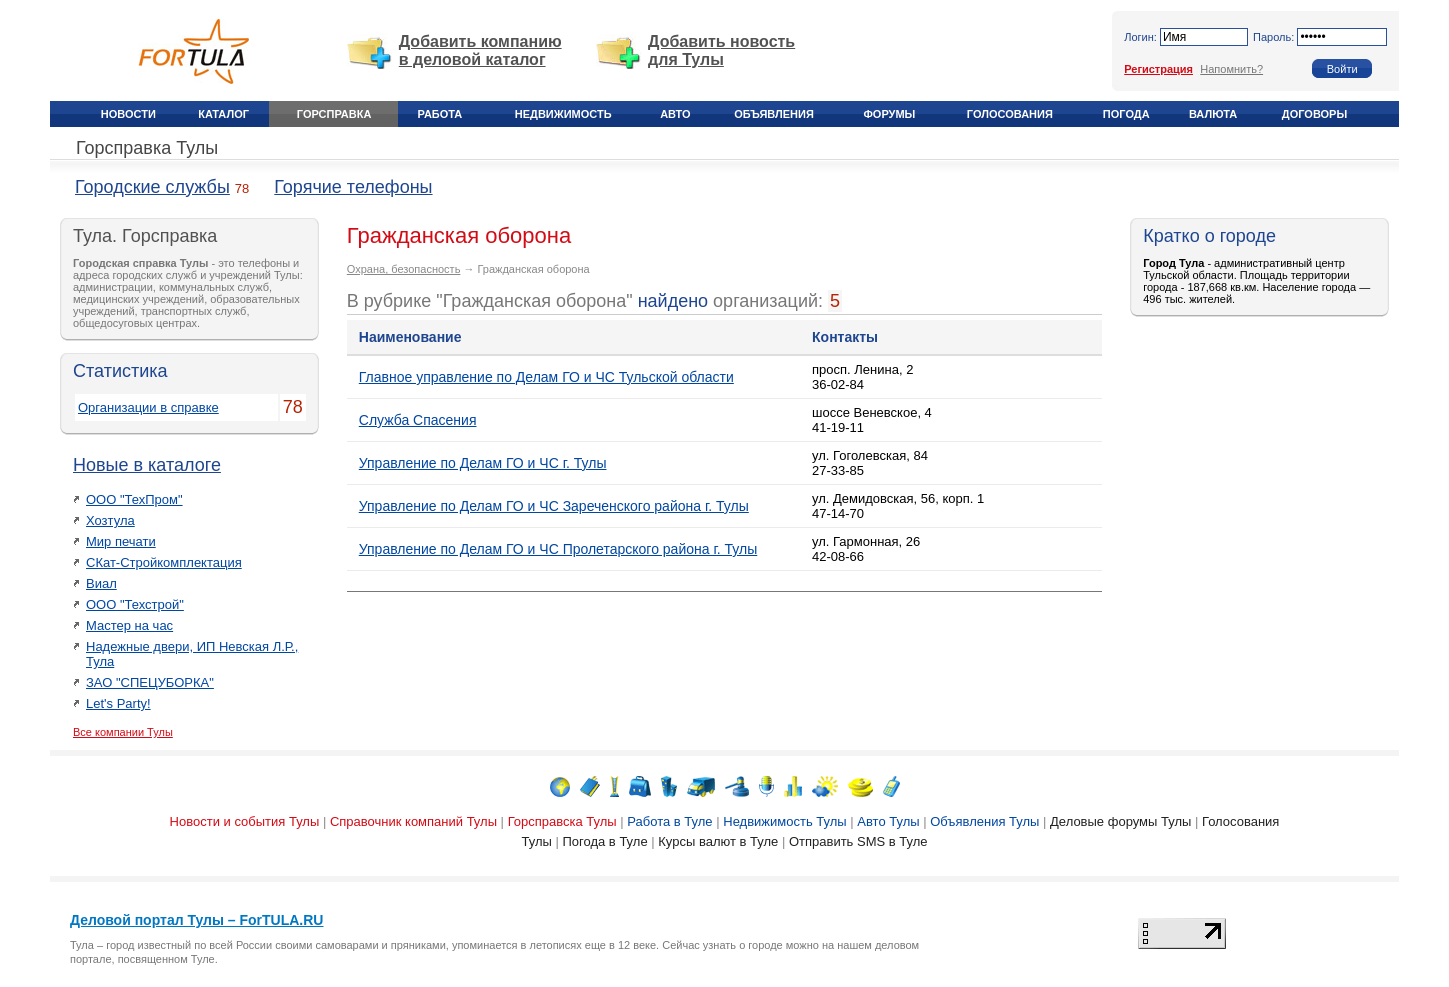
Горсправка (334, 114)
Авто (675, 114)
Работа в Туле (669, 821)
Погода (1126, 114)
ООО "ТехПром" (134, 499)
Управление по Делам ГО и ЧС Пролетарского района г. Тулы (558, 549)
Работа (440, 114)
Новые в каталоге (147, 465)
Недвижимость (563, 114)
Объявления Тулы (984, 821)
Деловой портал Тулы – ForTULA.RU (196, 920)
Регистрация (1158, 69)
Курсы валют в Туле (718, 841)
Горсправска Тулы (562, 821)
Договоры (1314, 114)
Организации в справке (148, 407)
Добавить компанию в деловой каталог (480, 50)
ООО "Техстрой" (135, 604)
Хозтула (110, 520)
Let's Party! (118, 703)
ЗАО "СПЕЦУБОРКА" (150, 682)
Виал (101, 583)
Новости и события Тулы (245, 821)
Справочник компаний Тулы (413, 821)
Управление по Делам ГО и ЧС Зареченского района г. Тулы (554, 506)
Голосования (1010, 114)
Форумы (889, 114)
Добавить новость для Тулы (721, 50)
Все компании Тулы (123, 732)
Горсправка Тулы (147, 148)
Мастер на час (129, 625)
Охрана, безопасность (404, 269)
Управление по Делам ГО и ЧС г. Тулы (483, 463)
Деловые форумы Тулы (1120, 821)
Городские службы (152, 187)
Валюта (1213, 114)
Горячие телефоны (353, 187)
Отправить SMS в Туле (858, 841)
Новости (128, 114)
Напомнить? (1231, 69)
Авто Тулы (888, 821)
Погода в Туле (604, 841)
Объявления (774, 114)
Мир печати (121, 541)
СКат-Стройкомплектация (164, 562)
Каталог (223, 114)
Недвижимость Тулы (784, 821)
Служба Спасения (418, 420)
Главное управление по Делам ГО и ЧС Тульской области (546, 377)
